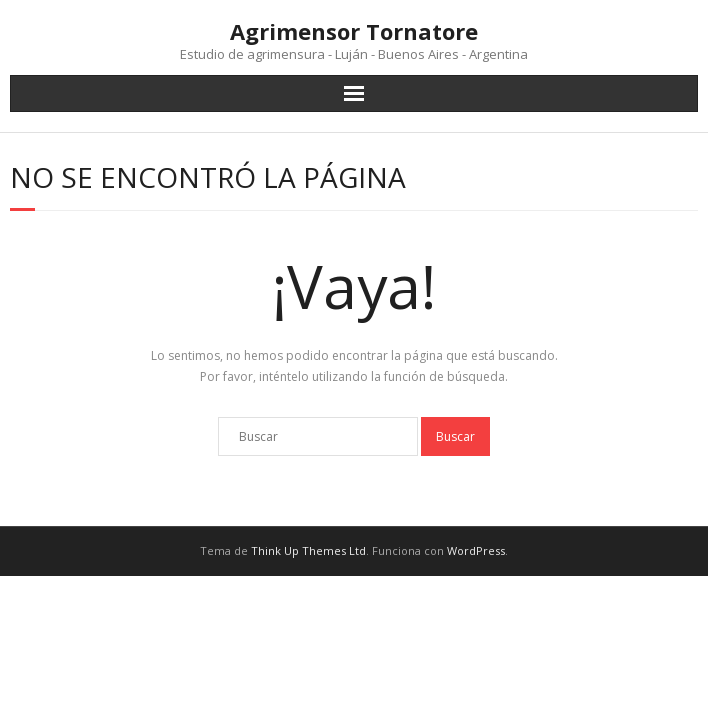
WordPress (476, 550)
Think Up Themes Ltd (308, 550)
